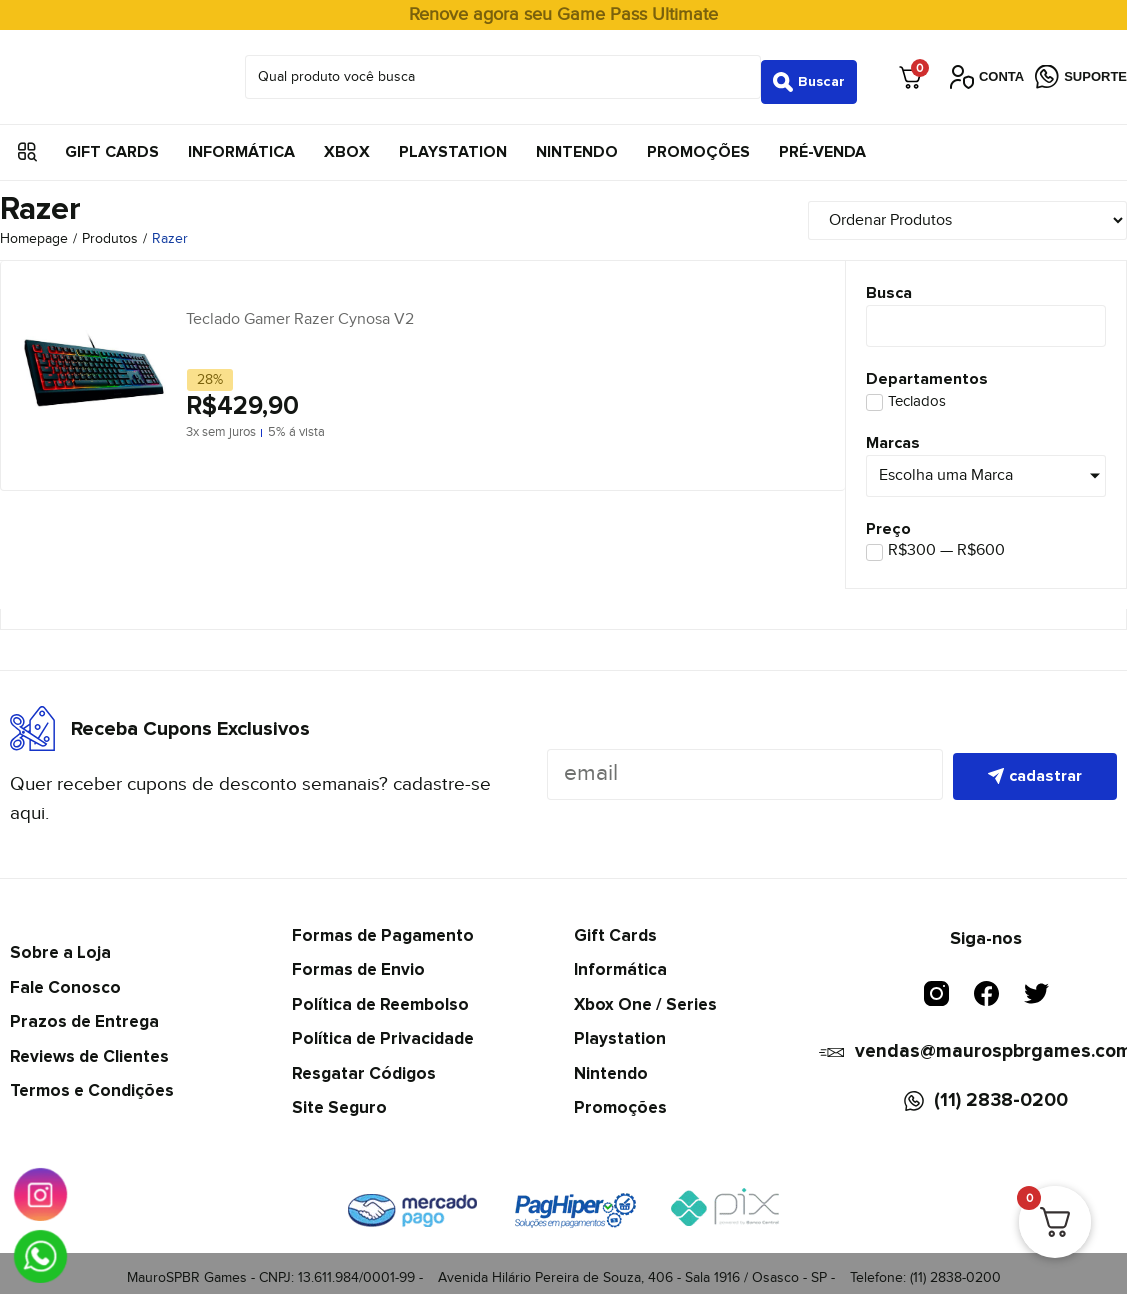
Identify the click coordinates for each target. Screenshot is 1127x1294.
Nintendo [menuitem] (577, 142)
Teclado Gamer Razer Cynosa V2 (300, 309)
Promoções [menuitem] (698, 142)
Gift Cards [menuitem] (112, 142)
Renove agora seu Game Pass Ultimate (563, 14)
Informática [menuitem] (241, 142)
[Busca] (986, 317)
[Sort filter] (1002, 210)
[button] (27, 142)
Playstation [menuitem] (453, 142)
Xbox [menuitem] (347, 142)
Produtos (110, 230)
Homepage (34, 230)
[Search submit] (809, 72)
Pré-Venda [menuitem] (822, 142)
